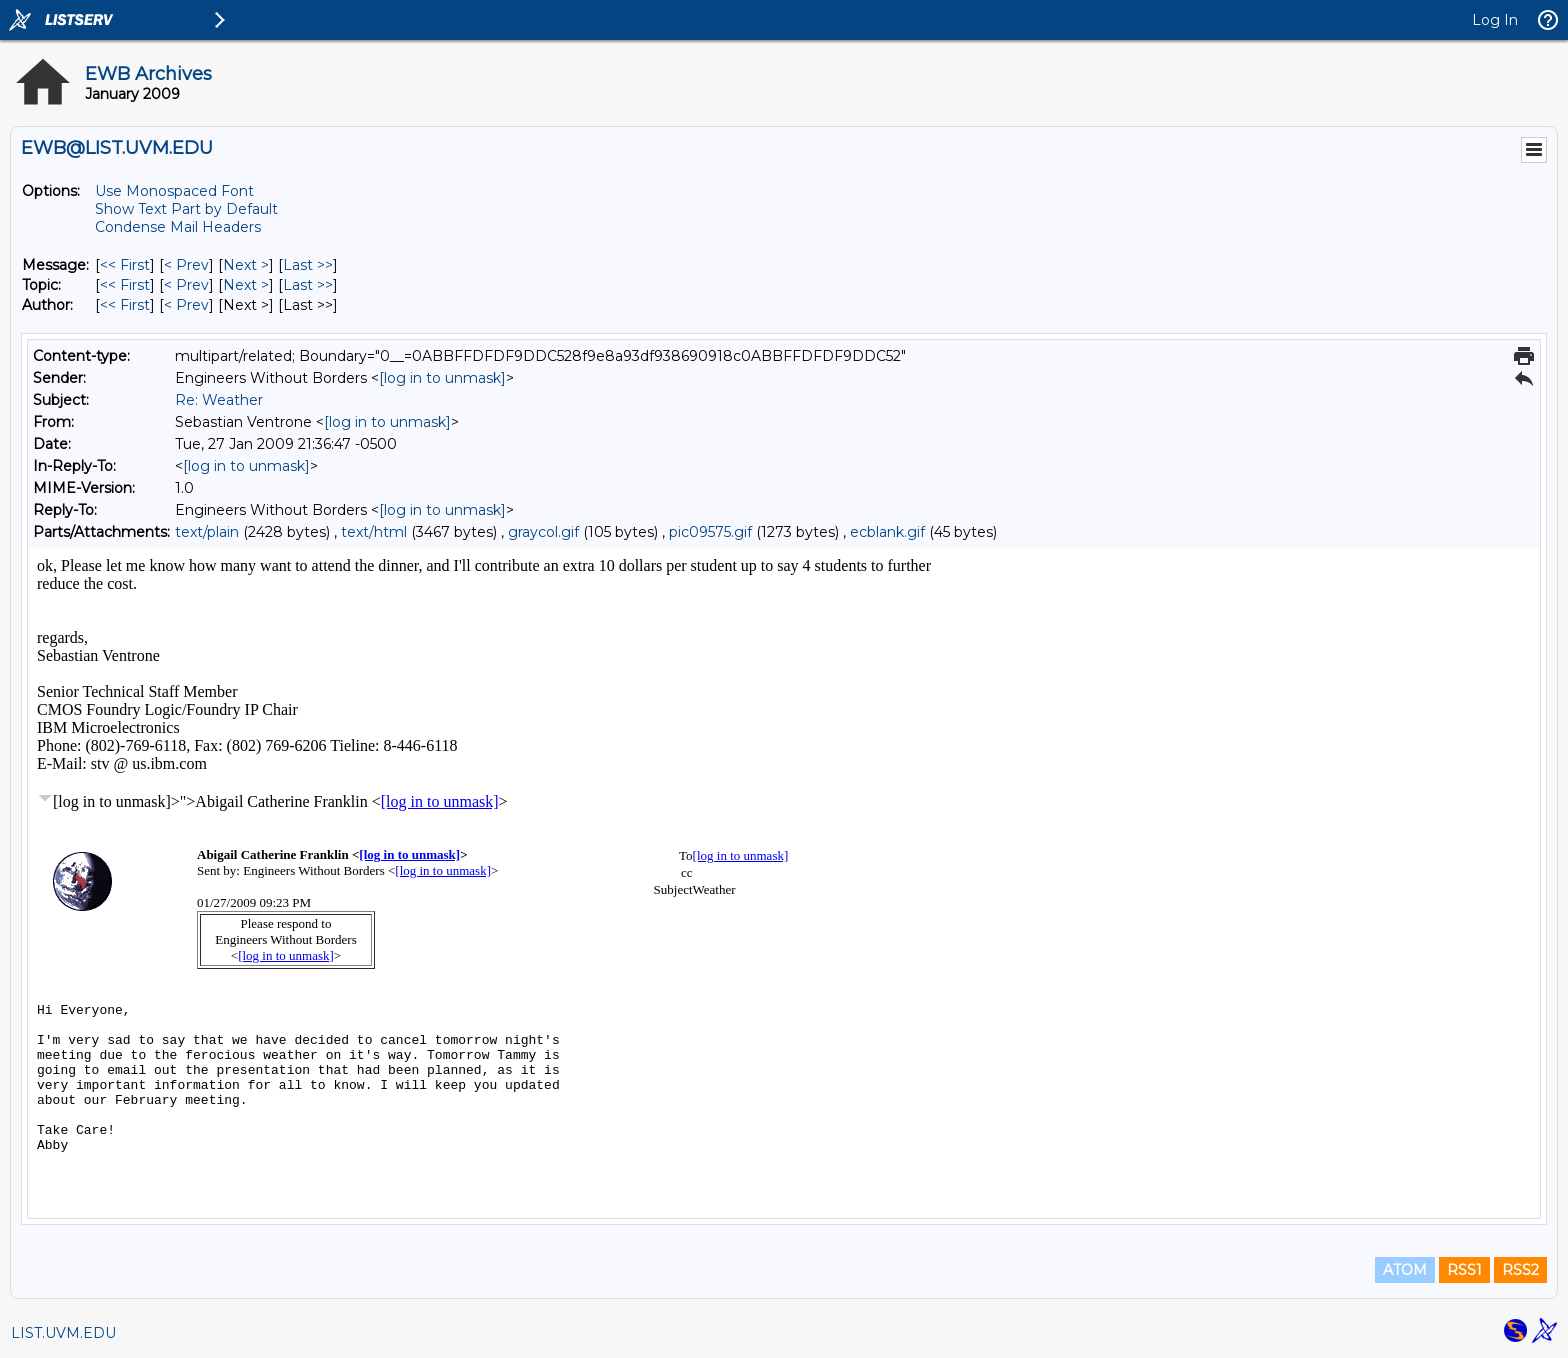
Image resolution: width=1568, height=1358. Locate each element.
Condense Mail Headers (178, 227)
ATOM (1405, 1270)
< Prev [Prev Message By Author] (186, 305)
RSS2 (1520, 1270)
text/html (374, 532)
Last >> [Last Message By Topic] (308, 285)
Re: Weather (219, 400)
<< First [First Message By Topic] (125, 285)
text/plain (207, 532)
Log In (1495, 20)
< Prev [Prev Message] (186, 265)
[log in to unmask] (442, 378)
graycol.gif (543, 532)
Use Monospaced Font (174, 191)
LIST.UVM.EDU (63, 1333)
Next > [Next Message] (246, 265)
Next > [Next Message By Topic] (246, 285)
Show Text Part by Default (186, 209)
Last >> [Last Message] (308, 265)
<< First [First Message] (125, 265)
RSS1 (1464, 1270)
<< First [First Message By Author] (125, 305)
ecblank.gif (887, 532)
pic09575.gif (710, 532)
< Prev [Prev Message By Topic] (186, 285)
